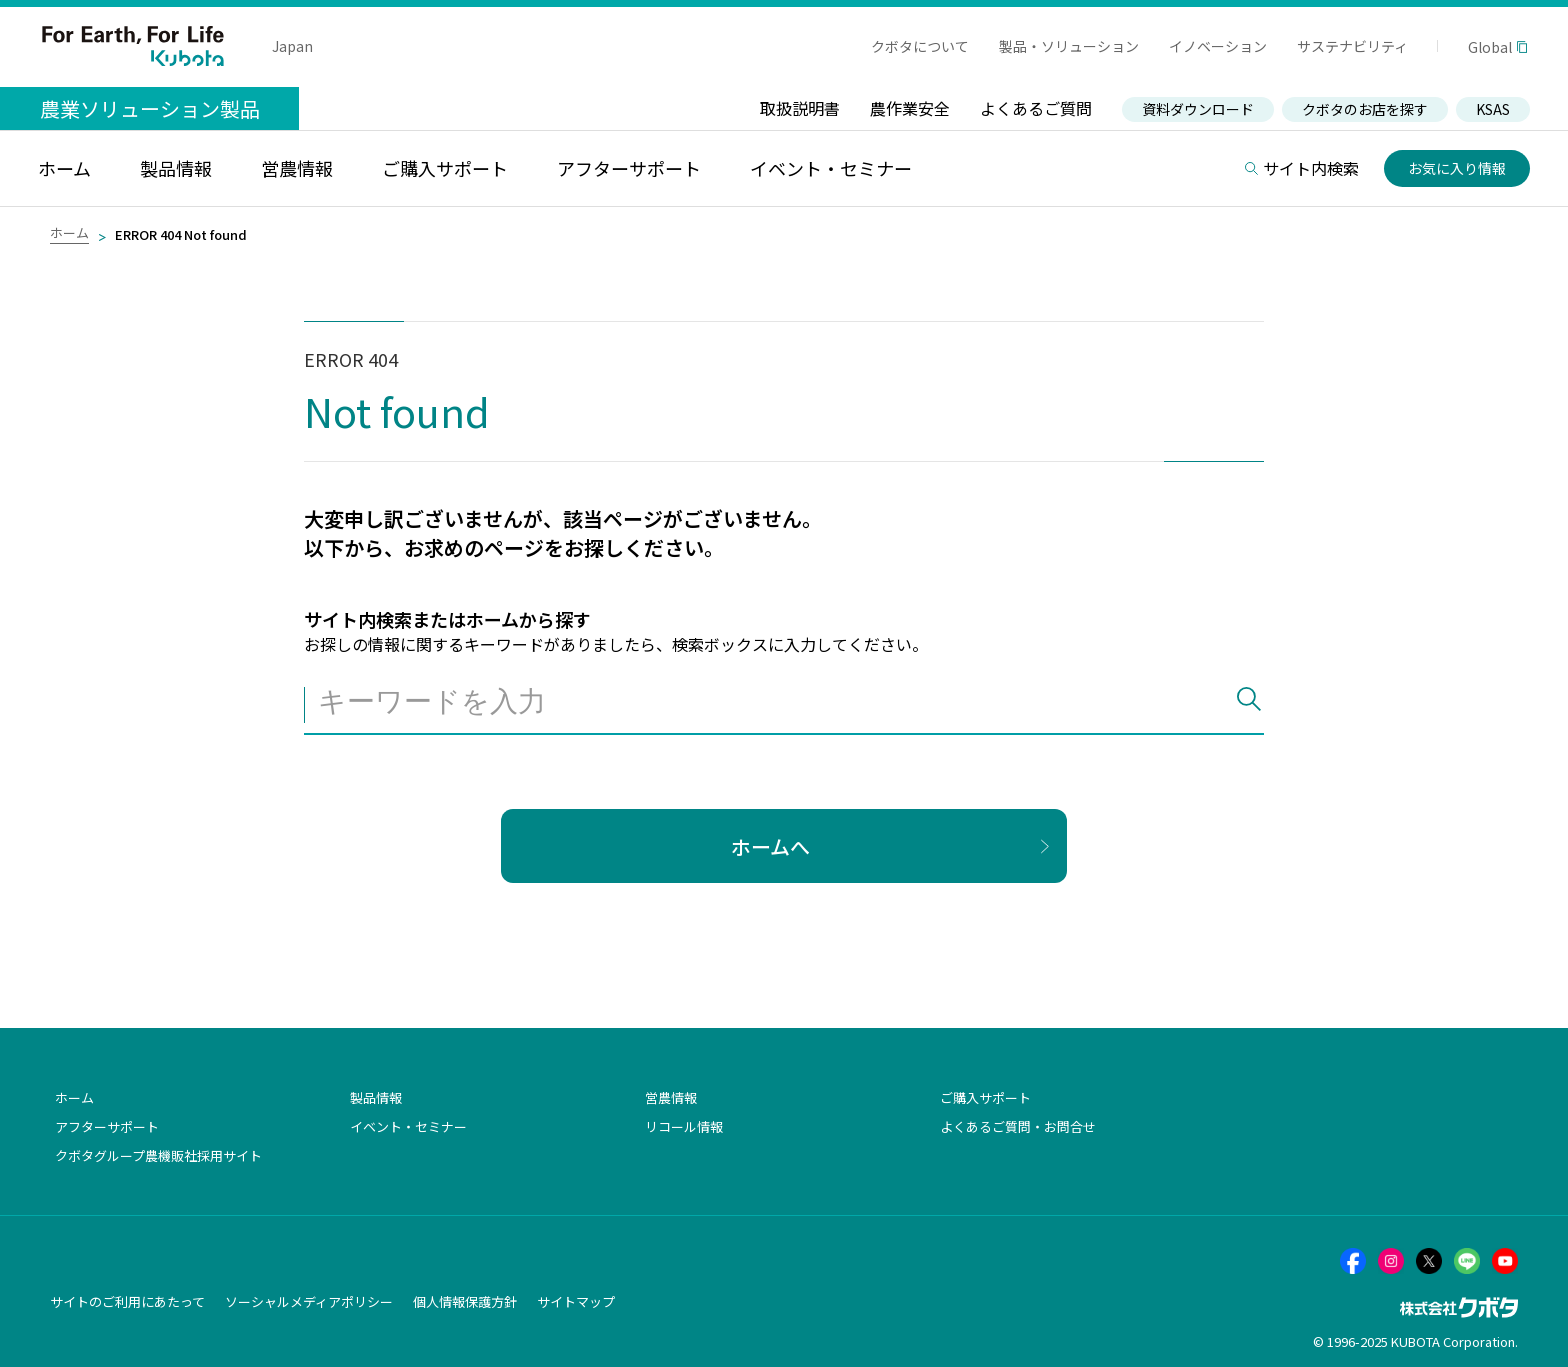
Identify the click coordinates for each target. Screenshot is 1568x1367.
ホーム (69, 232)
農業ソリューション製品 (150, 108)
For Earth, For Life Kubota (133, 46)
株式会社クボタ (1459, 1307)
